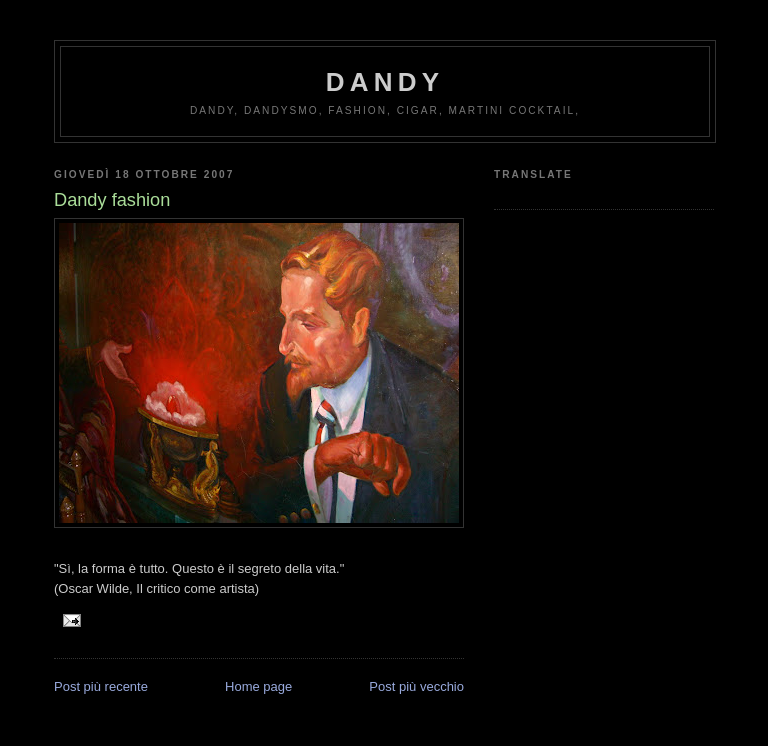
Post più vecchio (416, 686)
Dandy (385, 82)
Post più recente (101, 686)
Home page (258, 686)
